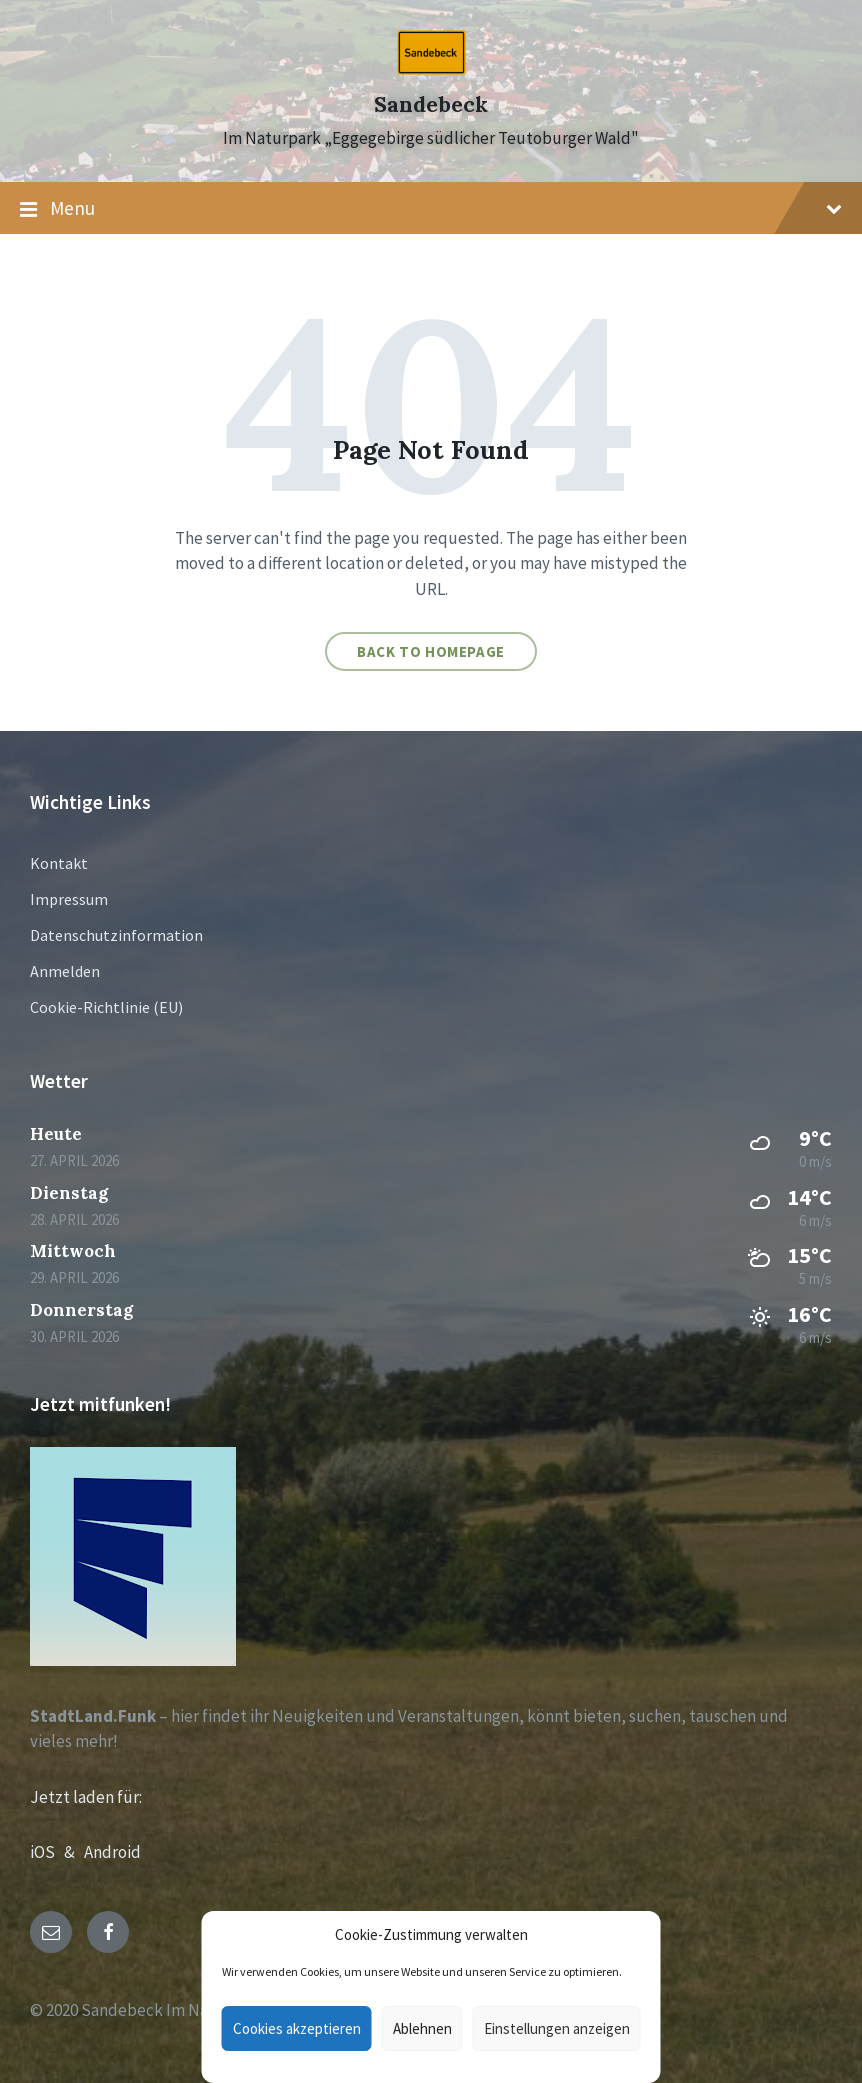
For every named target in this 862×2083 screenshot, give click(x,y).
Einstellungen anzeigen (557, 2028)
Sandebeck (431, 104)
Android (112, 1852)
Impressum (69, 899)
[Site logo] (431, 69)
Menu (431, 209)
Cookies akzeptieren (297, 2028)
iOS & (57, 1852)
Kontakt (59, 863)
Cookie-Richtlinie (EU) (106, 1007)
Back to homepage (431, 651)
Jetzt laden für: (86, 1797)
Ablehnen (422, 2028)
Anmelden (65, 971)
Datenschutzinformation (116, 935)
